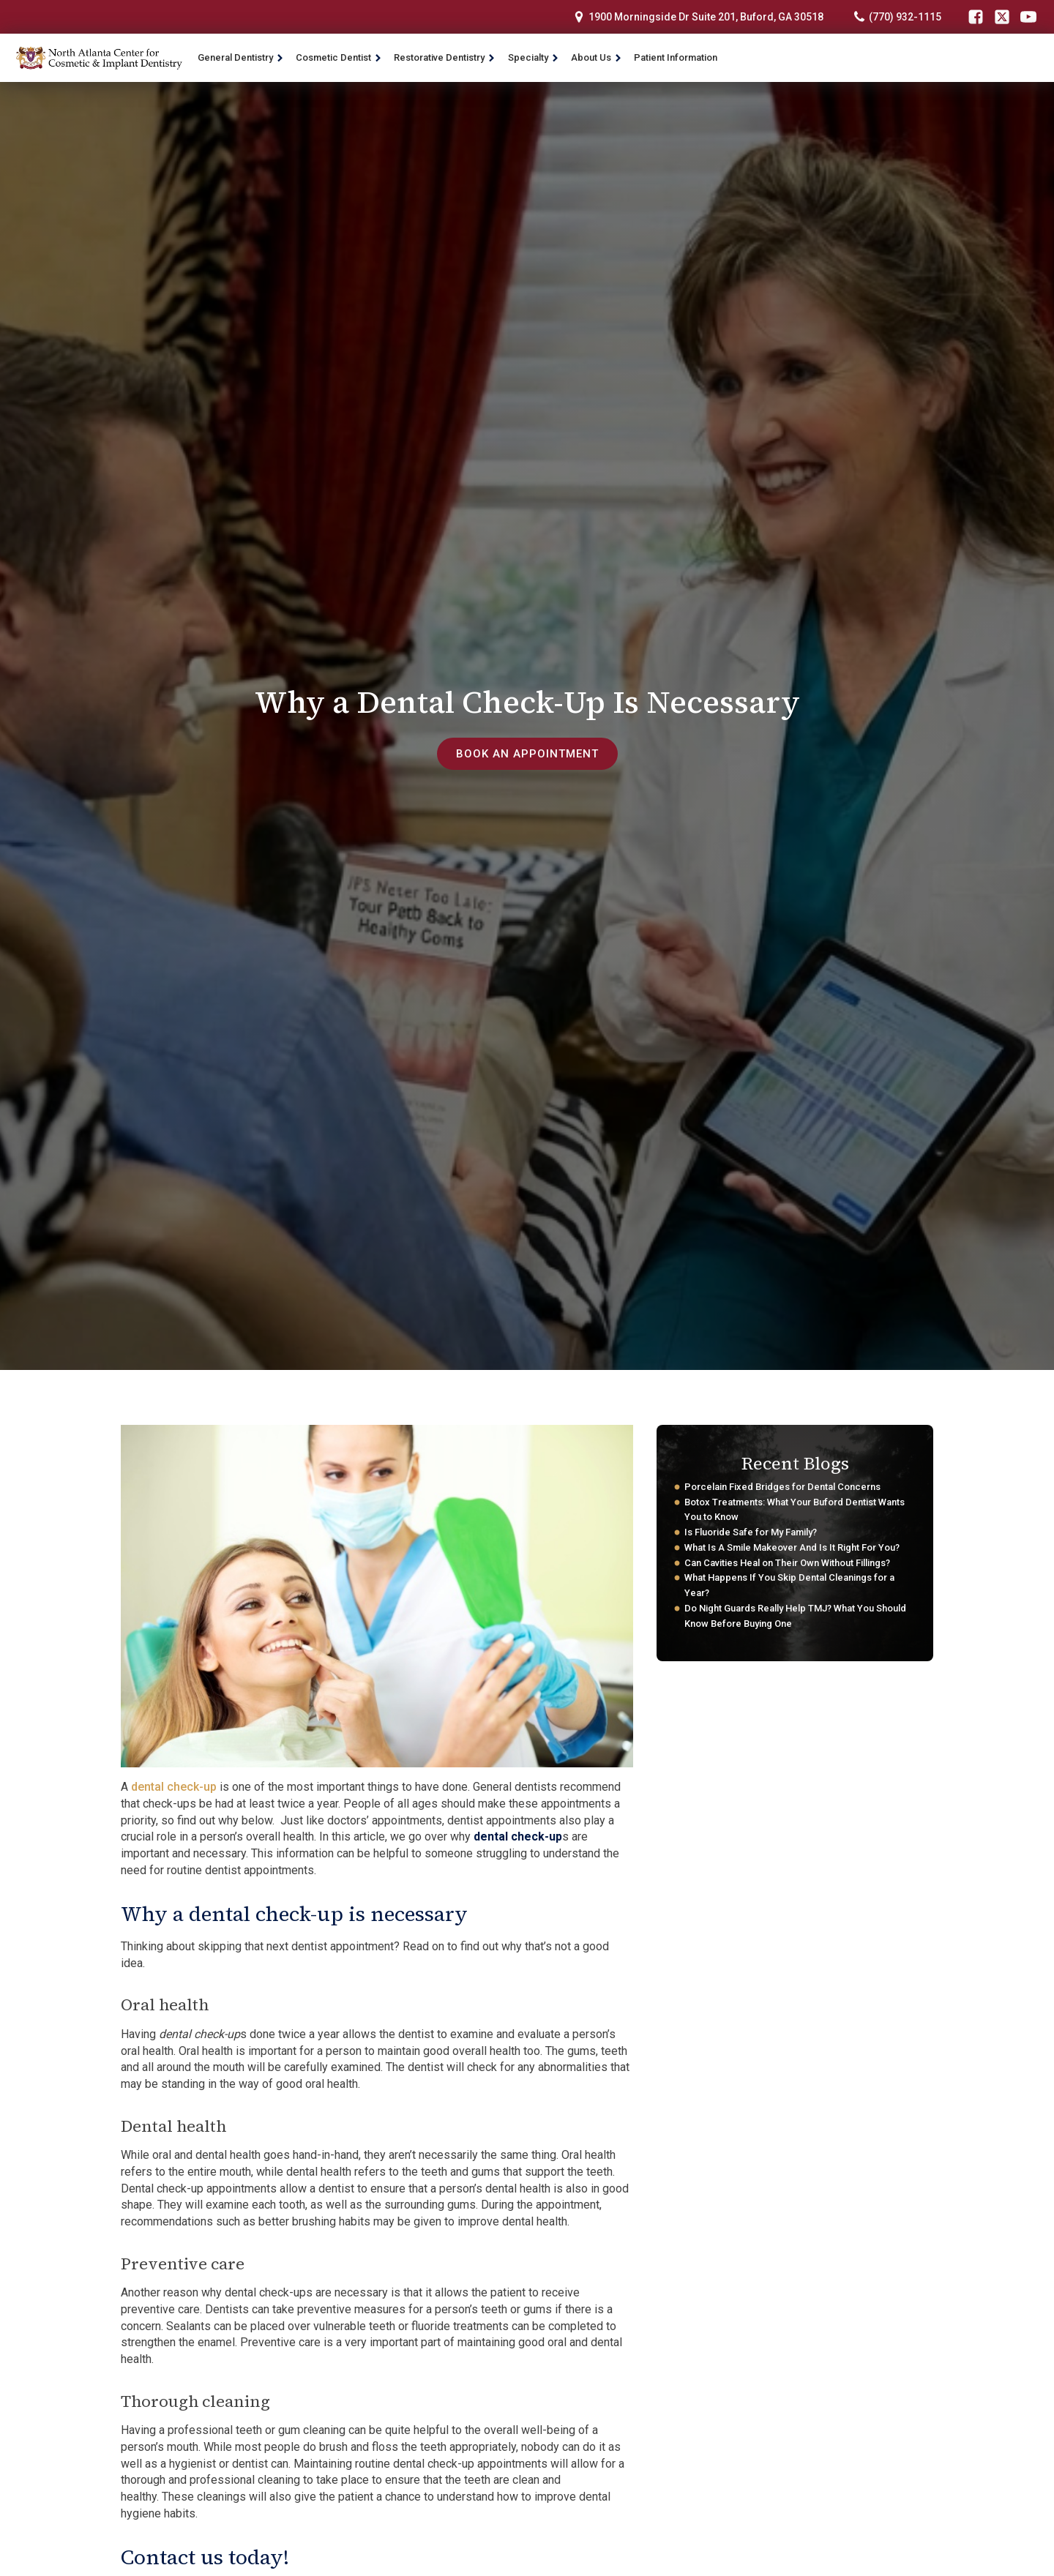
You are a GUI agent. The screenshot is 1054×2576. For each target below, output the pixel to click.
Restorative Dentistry (445, 57)
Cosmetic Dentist (339, 57)
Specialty (533, 57)
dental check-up (174, 1787)
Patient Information (675, 57)
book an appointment (527, 753)
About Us (596, 57)
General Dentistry (241, 57)
